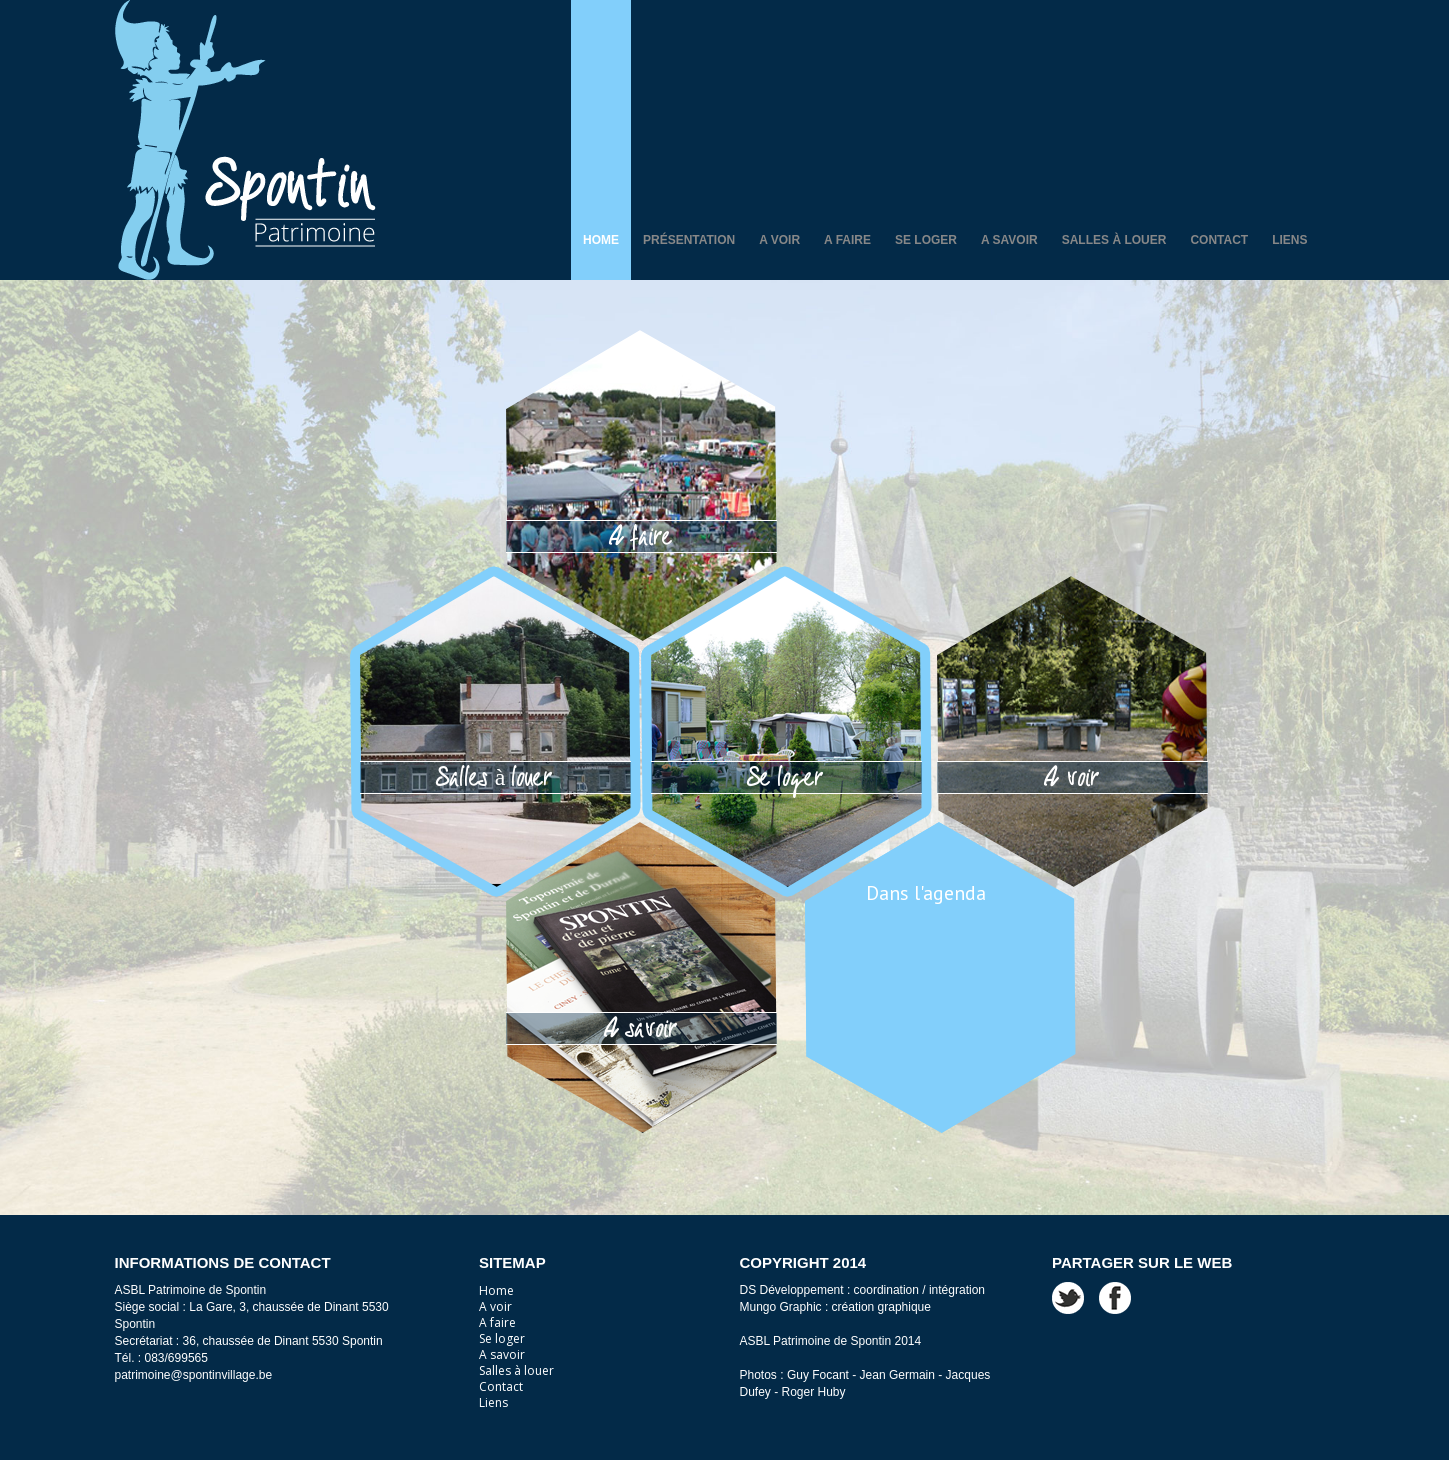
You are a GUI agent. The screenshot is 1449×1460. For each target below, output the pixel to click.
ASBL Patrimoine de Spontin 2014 (831, 1341)
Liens (1289, 240)
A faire (847, 240)
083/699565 (176, 1358)
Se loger (926, 240)
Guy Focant (818, 1375)
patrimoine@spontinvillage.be (194, 1375)
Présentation (689, 240)
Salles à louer (1114, 240)
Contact (1219, 240)
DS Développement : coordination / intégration (862, 1290)
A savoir (1009, 240)
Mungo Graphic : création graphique (835, 1307)
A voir (779, 240)
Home (601, 240)
